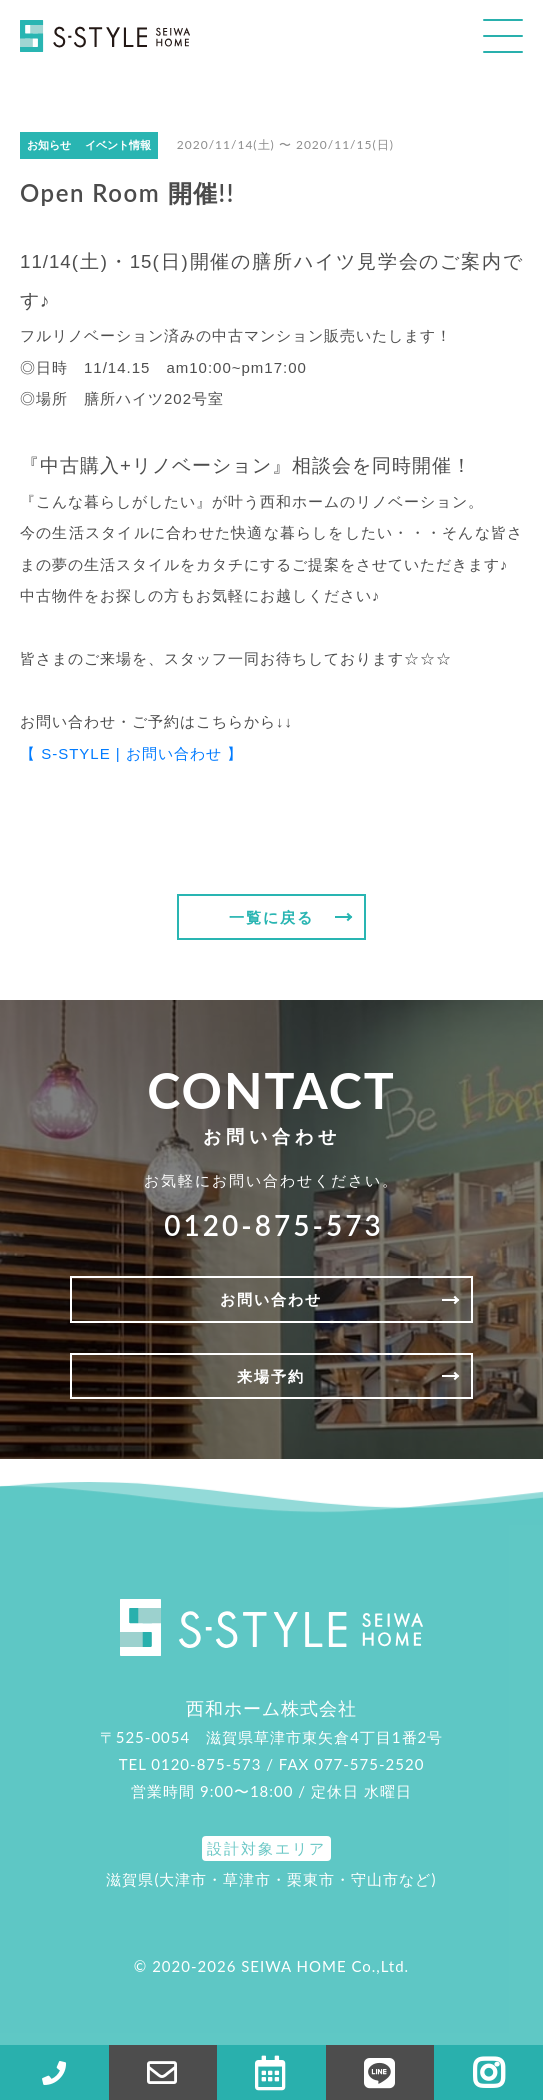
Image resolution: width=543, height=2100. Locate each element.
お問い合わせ (271, 1299)
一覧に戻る (271, 917)
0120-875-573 (273, 1225)
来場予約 (271, 1376)
